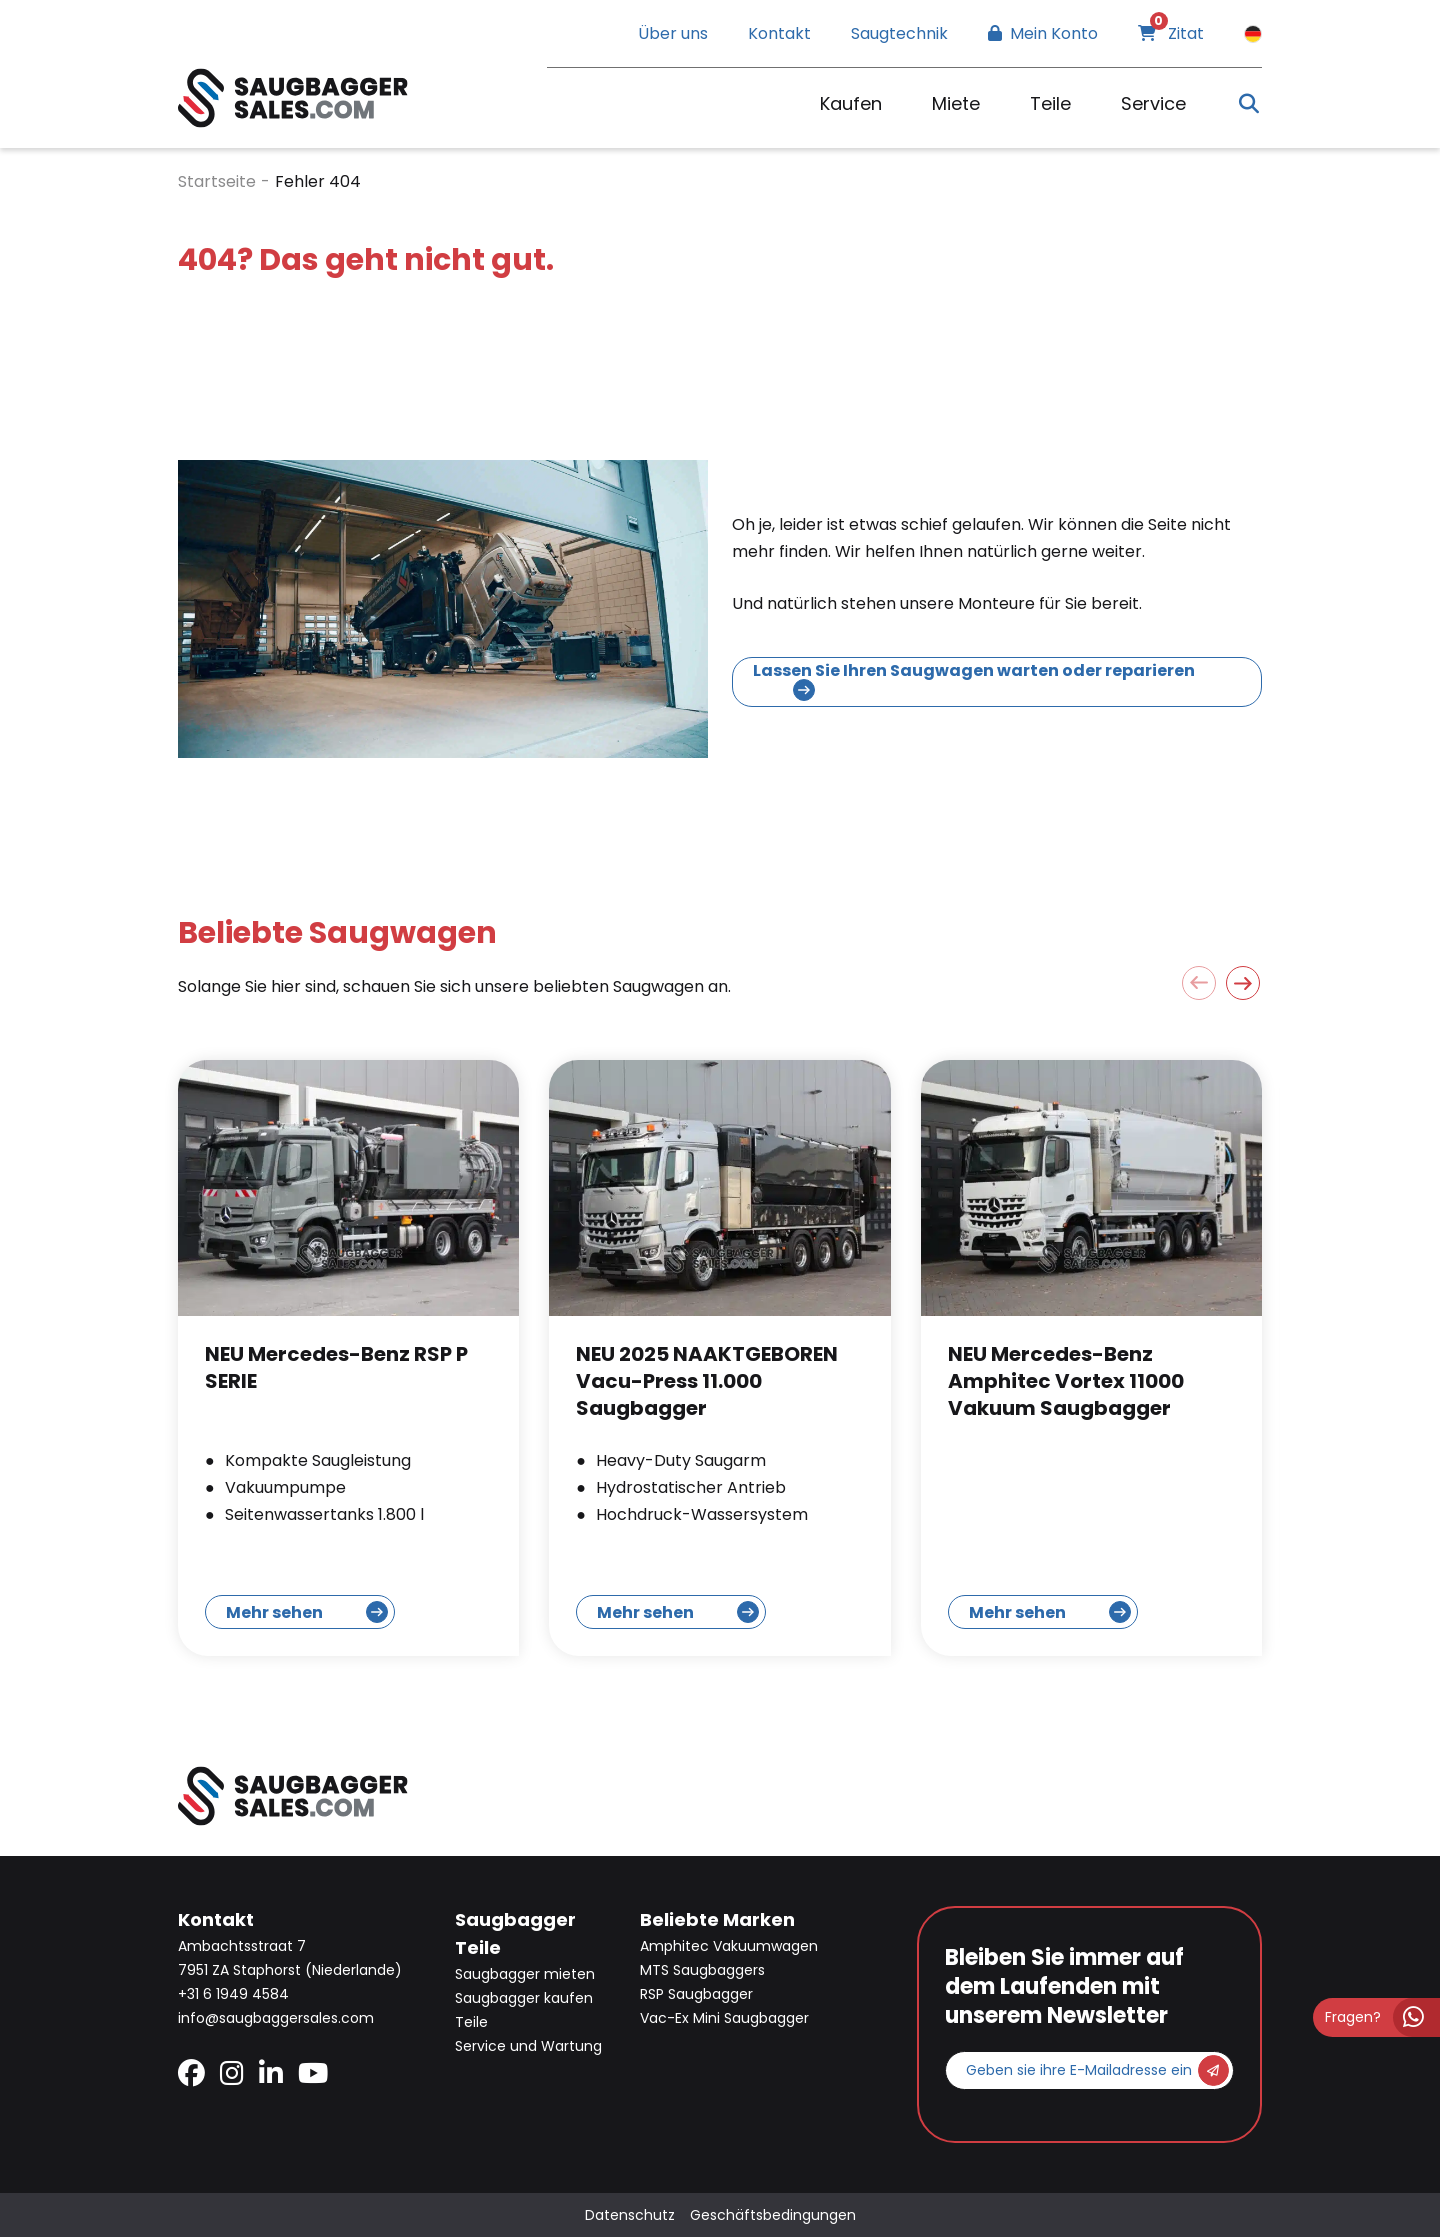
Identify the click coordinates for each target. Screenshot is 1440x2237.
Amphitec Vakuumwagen (729, 1946)
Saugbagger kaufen (524, 1998)
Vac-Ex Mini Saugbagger (724, 2018)
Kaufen (851, 103)
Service (1153, 103)
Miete (956, 103)
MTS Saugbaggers (702, 1970)
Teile (1050, 103)
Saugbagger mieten (525, 1974)
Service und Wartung (528, 2046)
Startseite (217, 181)
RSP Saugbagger (696, 1994)
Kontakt (779, 33)
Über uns (673, 33)
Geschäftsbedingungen (773, 2215)
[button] (1199, 983)
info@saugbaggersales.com (276, 2018)
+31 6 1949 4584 (233, 1994)
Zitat (1171, 33)
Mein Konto (1043, 33)
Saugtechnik (899, 33)
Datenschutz (630, 2215)
